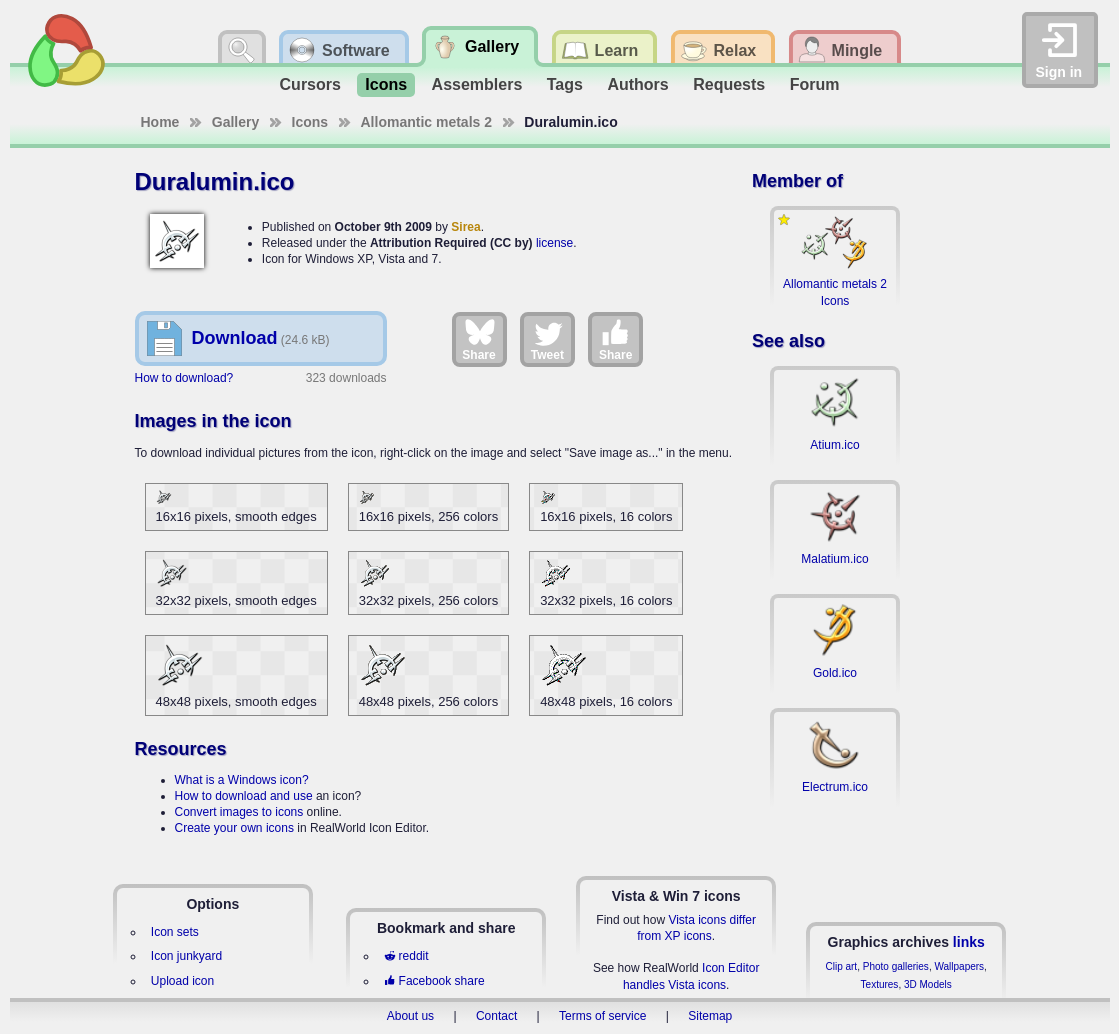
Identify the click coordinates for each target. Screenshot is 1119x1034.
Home (160, 122)
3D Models (928, 984)
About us (410, 1016)
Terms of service (602, 1016)
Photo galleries (896, 966)
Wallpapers (959, 966)
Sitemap (710, 1016)
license (554, 243)
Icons (386, 84)
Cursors (310, 84)
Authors (637, 84)
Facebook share (434, 981)
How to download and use (244, 796)
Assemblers (477, 84)
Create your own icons (234, 828)
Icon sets (175, 932)
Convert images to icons (239, 812)
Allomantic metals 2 (427, 122)
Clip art (841, 966)
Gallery (235, 122)
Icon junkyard (186, 956)
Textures (880, 984)
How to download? (184, 378)
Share (478, 339)
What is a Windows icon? (242, 780)
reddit (406, 956)
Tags (565, 84)
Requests (729, 84)
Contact (496, 1016)
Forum (815, 84)
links (969, 942)
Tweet (547, 339)
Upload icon (182, 981)
